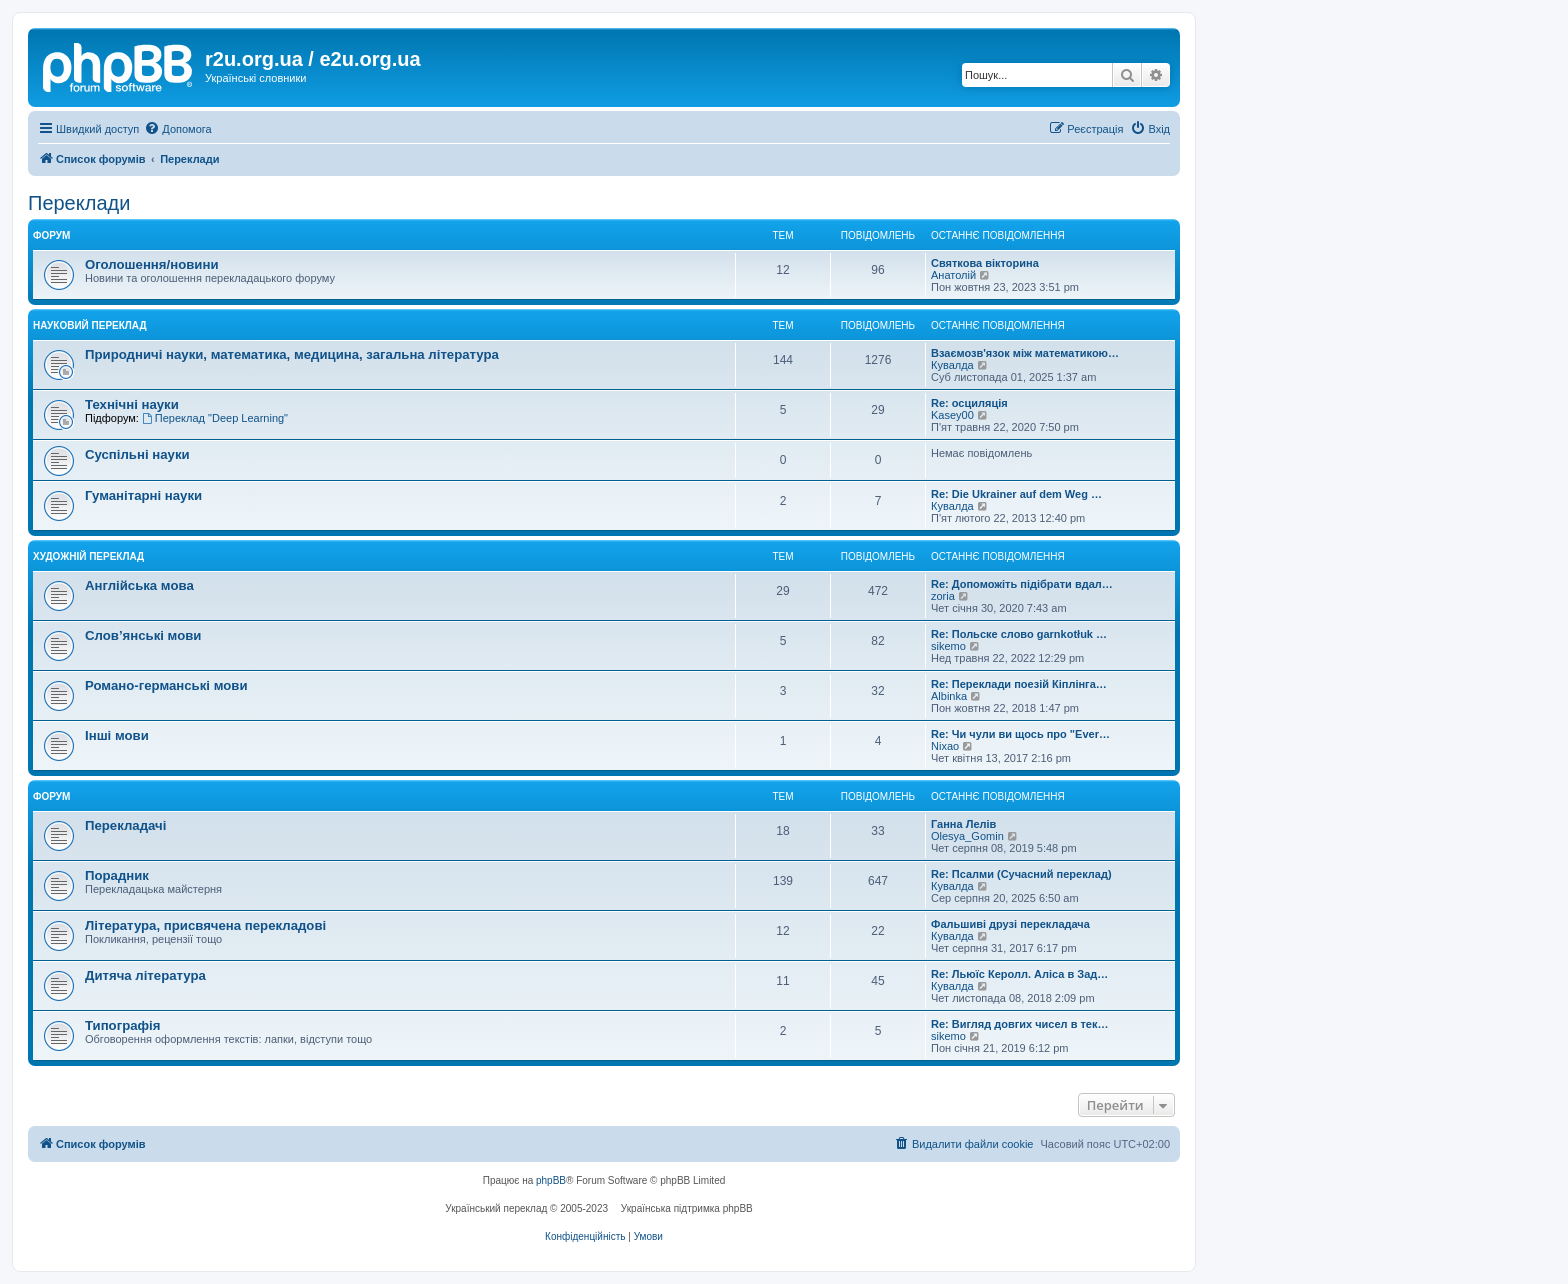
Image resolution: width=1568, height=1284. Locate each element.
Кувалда (952, 365)
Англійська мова (139, 585)
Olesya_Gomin (967, 836)
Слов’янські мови (143, 635)
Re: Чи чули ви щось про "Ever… (1020, 734)
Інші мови (117, 735)
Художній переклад (88, 556)
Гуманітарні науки (143, 495)
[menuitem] (177, 129)
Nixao (945, 746)
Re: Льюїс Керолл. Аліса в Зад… (1019, 974)
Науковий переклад (90, 325)
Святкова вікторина (985, 263)
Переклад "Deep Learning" (215, 418)
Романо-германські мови (166, 685)
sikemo (948, 646)
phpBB (551, 1180)
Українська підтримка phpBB (687, 1208)
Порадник (117, 875)
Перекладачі (125, 825)
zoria (943, 596)
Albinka (949, 696)
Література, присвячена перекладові (205, 925)
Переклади (79, 203)
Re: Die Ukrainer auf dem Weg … (1016, 494)
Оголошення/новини (151, 264)
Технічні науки (132, 404)
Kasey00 (952, 415)
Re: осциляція (969, 403)
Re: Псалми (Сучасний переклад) (1021, 874)
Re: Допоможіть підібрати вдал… (1022, 584)
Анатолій (953, 275)
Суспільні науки (137, 454)
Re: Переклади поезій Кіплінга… (1019, 684)
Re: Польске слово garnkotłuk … (1019, 634)
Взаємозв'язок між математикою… (1025, 353)
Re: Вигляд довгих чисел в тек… (1019, 1024)
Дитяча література (145, 975)
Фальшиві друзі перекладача (1010, 924)
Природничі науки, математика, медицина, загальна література (292, 354)
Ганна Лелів (963, 824)
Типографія (122, 1025)
